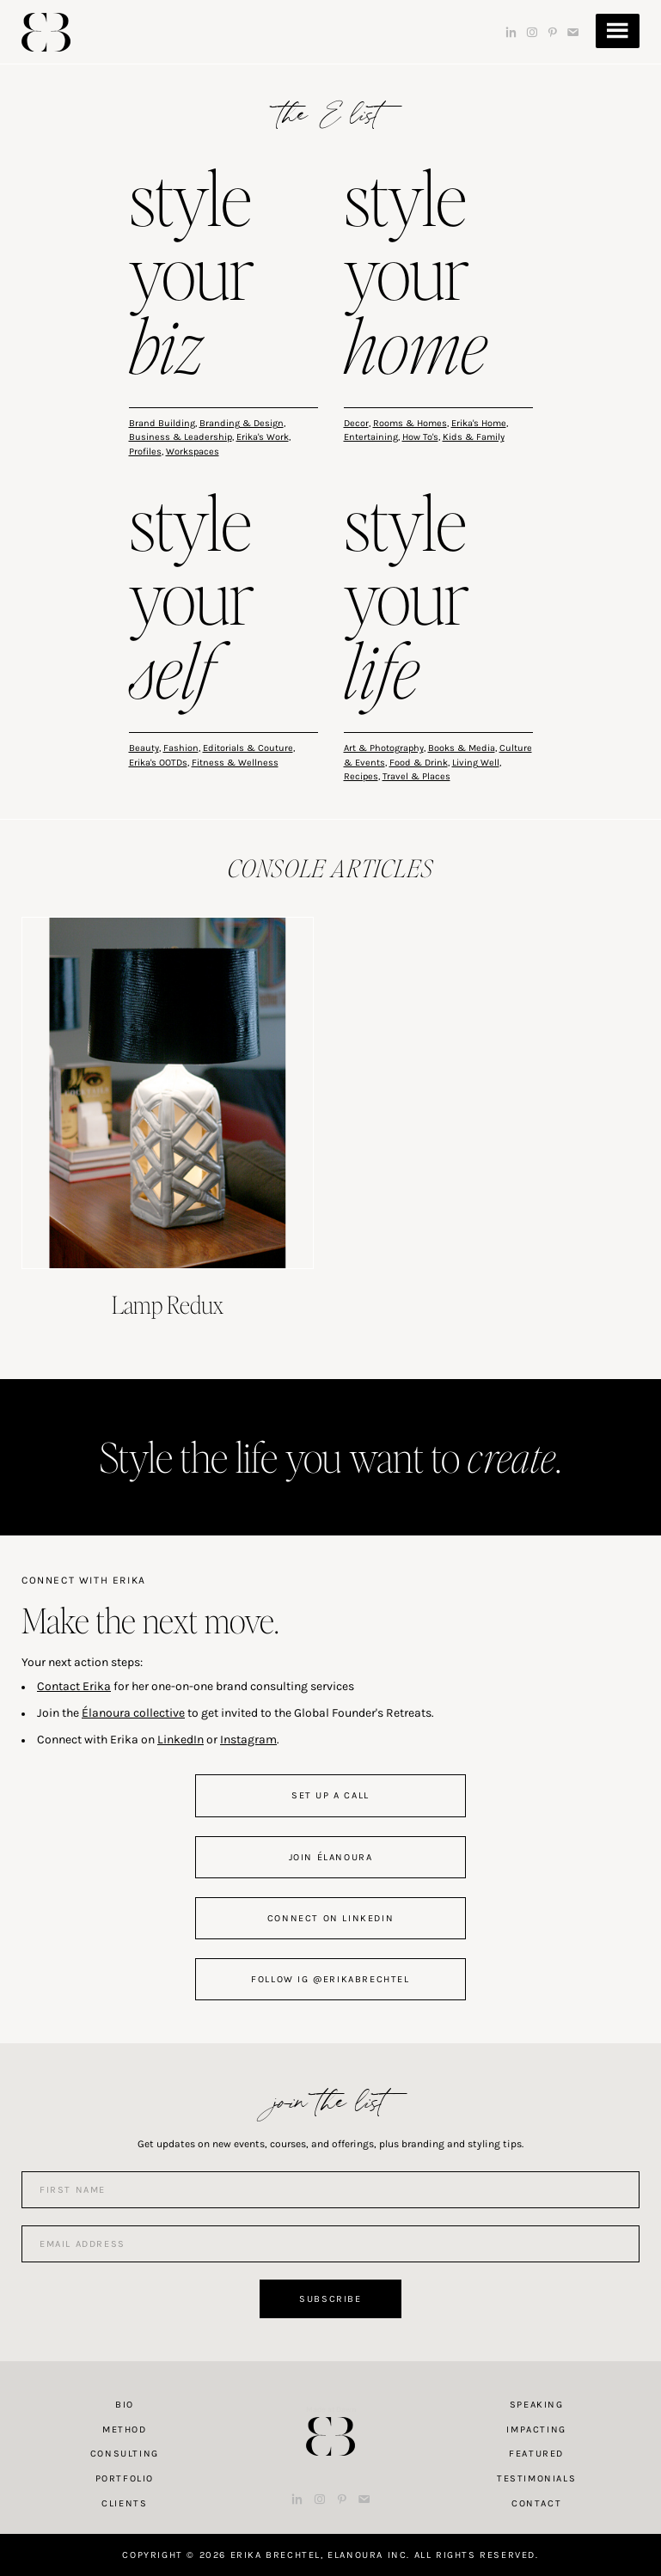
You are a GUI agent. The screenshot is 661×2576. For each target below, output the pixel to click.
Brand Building (162, 423)
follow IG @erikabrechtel (330, 1979)
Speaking (537, 2404)
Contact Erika (74, 1686)
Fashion (181, 748)
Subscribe (330, 2298)
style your (191, 276)
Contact (536, 2503)
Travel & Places (416, 776)
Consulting (124, 2453)
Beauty (144, 748)
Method (124, 2429)
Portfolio (124, 2478)
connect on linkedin (330, 1918)
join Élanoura (331, 1857)
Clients (124, 2503)
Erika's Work (262, 437)
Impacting (536, 2429)
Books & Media (461, 748)
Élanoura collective (133, 1713)
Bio (124, 2404)
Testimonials (536, 2478)
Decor (356, 423)
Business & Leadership (180, 437)
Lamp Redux (167, 1304)
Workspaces (192, 451)
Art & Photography (384, 748)
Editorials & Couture (248, 748)
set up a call (330, 1795)
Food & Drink (418, 762)
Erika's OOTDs (158, 762)
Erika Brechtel (45, 32)
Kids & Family (474, 437)
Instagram (248, 1739)
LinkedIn (180, 1739)
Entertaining (371, 437)
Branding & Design (241, 423)
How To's (420, 437)
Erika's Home (478, 423)
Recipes (361, 776)
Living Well (475, 762)
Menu (618, 31)
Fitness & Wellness (235, 762)
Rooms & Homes (410, 423)
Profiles (145, 451)
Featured (536, 2453)
